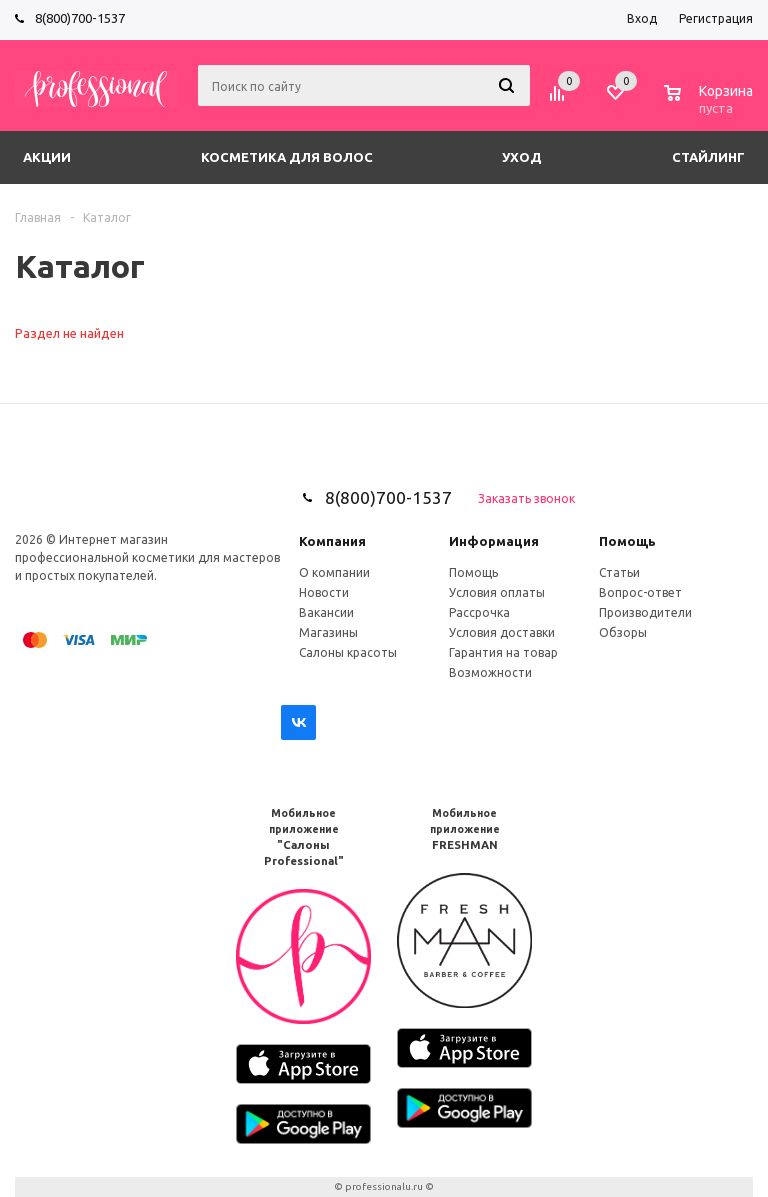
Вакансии (326, 612)
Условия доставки (502, 632)
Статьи (619, 572)
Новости (324, 592)
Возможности (490, 672)
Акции (47, 157)
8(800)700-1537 (80, 18)
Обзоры (623, 632)
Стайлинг (708, 157)
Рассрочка (479, 612)
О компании (334, 572)
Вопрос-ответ (640, 592)
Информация (494, 541)
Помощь (627, 541)
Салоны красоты (348, 652)
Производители (645, 612)
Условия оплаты (497, 592)
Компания (332, 541)
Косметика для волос (287, 157)
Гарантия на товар (503, 652)
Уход (522, 157)
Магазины (328, 632)
